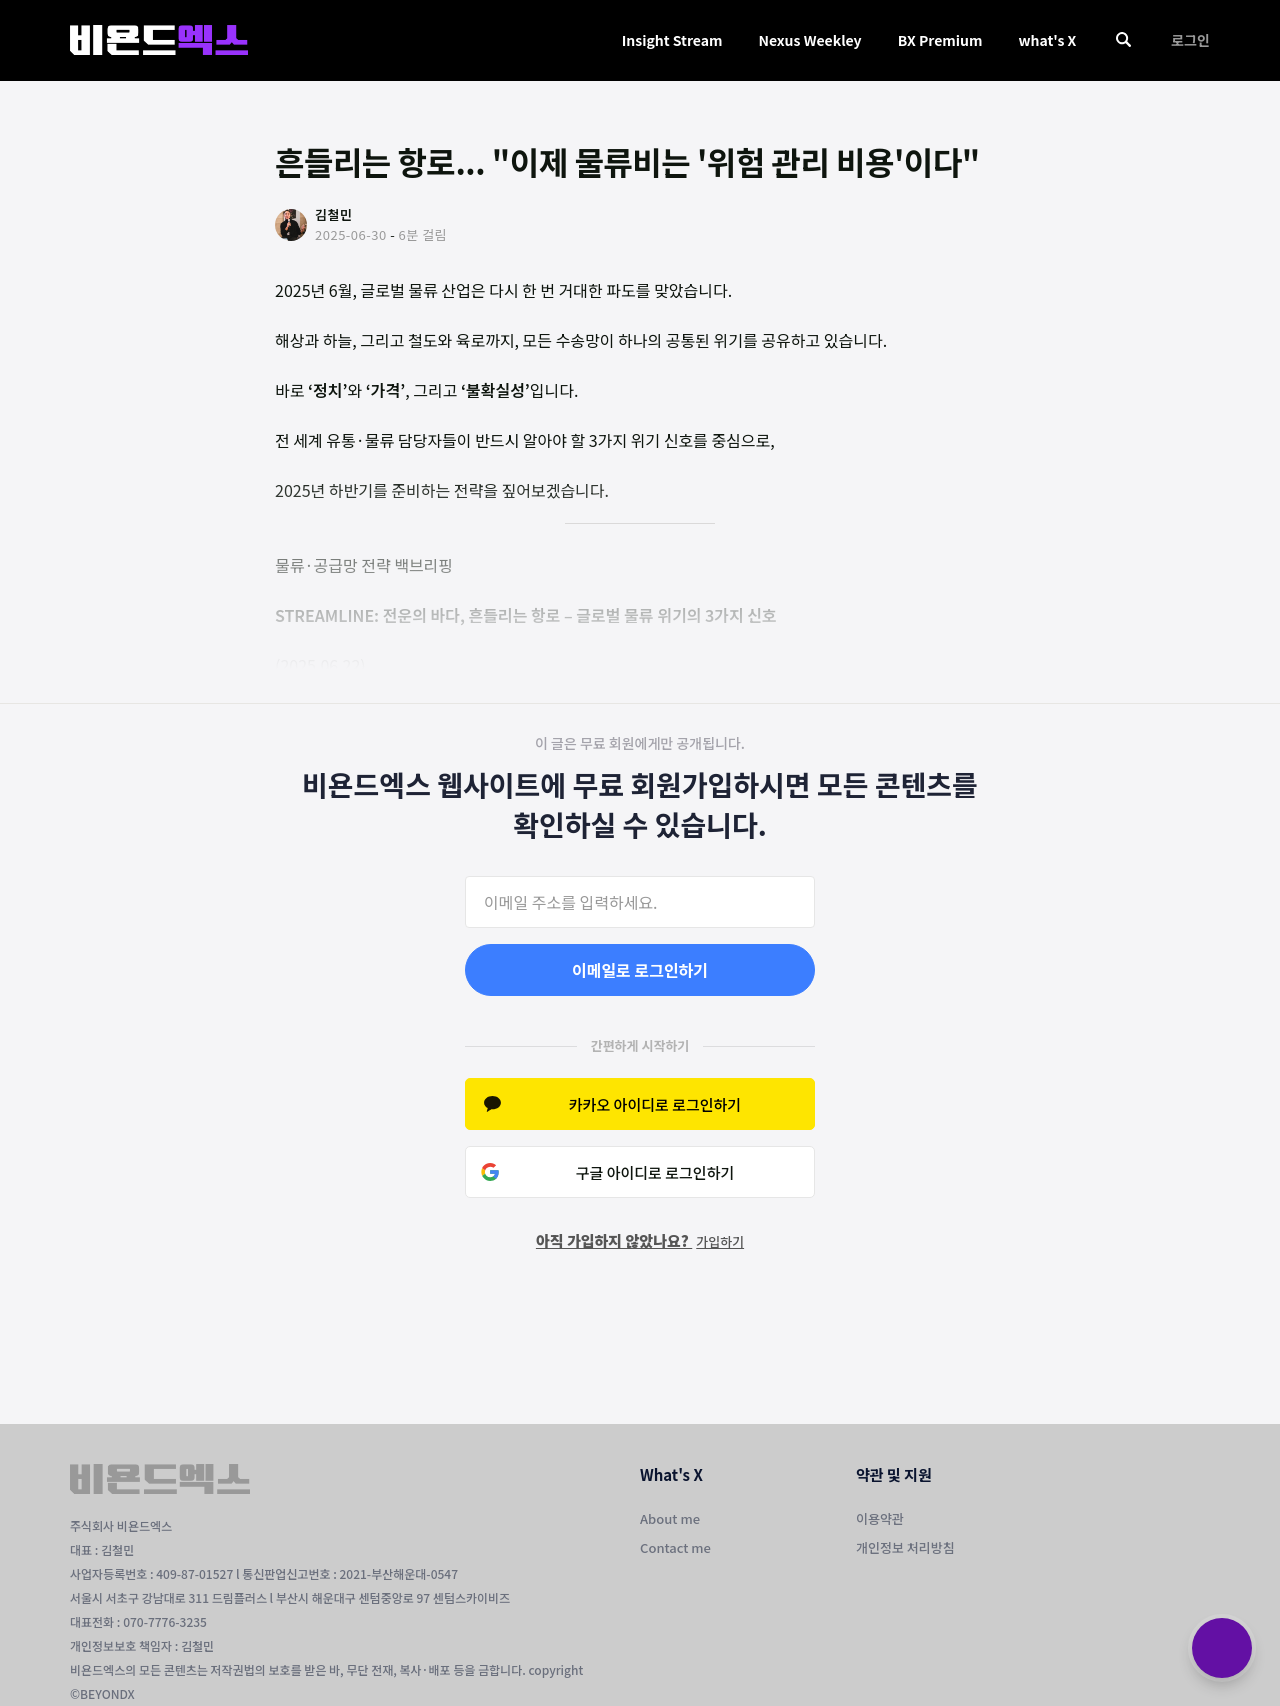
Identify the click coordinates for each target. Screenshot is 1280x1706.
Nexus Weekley (809, 40)
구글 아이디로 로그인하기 (655, 1172)
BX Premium (940, 40)
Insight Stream (672, 40)
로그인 (1190, 40)
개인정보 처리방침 (905, 1547)
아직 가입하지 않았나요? (640, 1240)
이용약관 (880, 1518)
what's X (1047, 40)
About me (670, 1518)
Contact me (675, 1547)
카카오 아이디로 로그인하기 (655, 1104)
